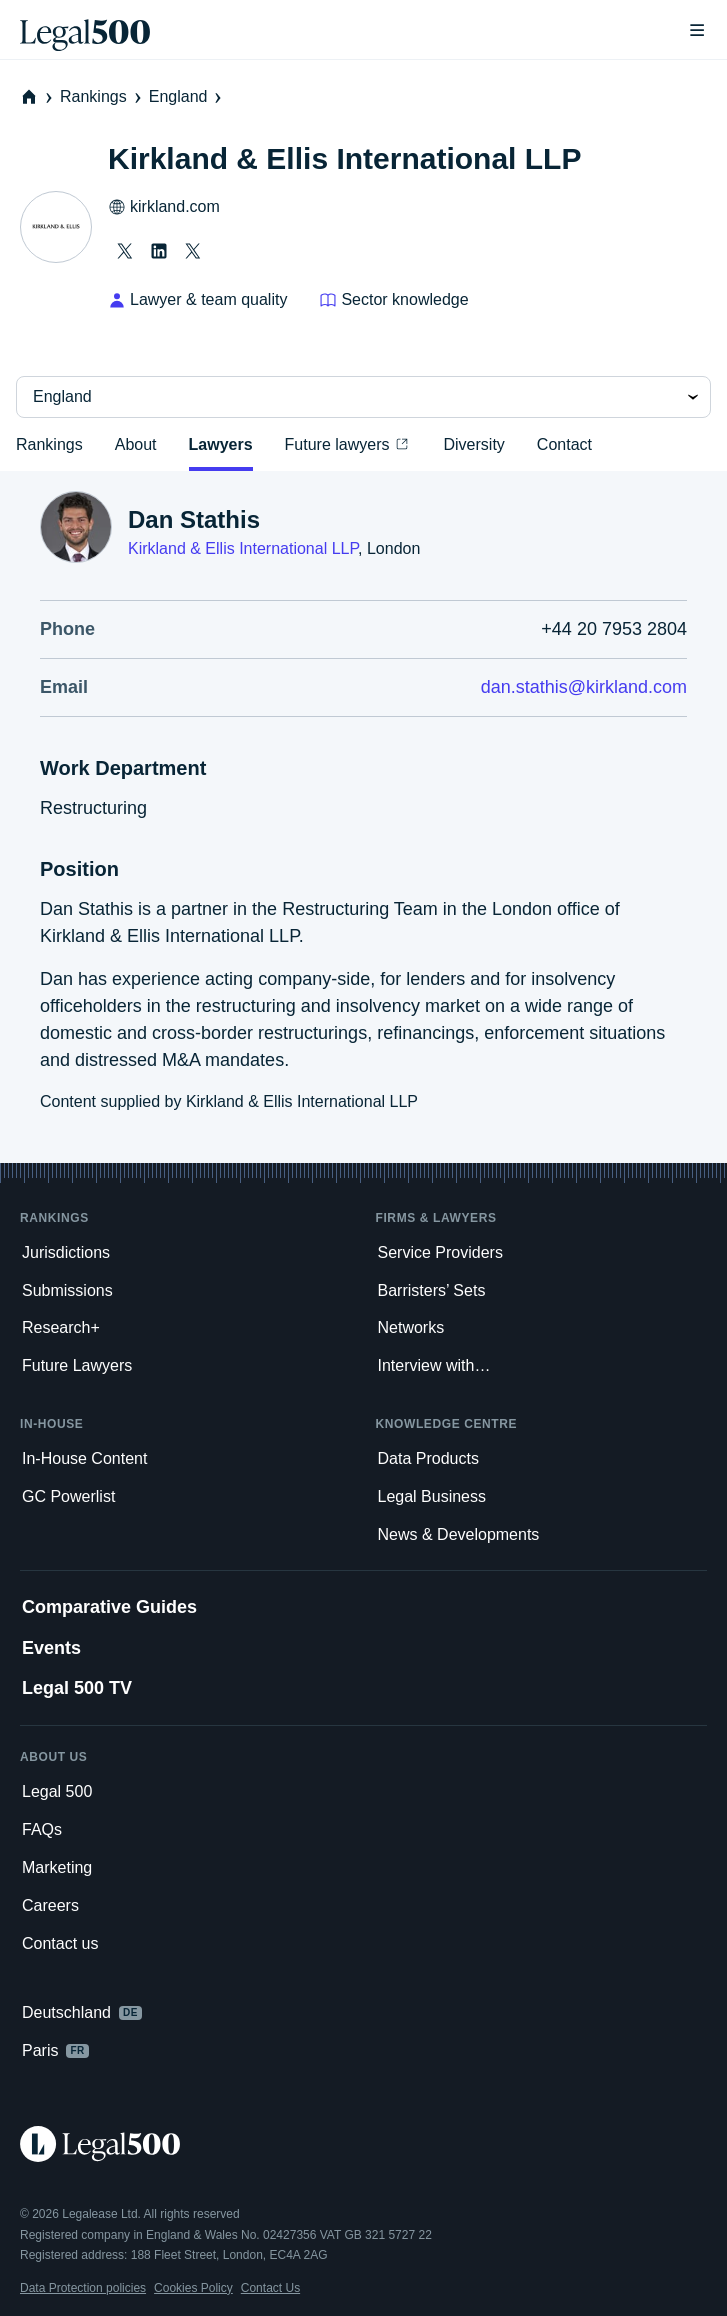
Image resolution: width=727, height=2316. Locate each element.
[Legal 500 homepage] (363, 2144)
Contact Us (270, 2288)
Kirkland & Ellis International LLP (243, 548)
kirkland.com (164, 207)
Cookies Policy (193, 2288)
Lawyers (221, 444)
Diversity (473, 444)
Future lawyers (348, 444)
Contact (564, 444)
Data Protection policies (83, 2288)
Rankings (102, 96)
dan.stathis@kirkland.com (584, 687)
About (136, 444)
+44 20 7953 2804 (614, 629)
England (187, 96)
